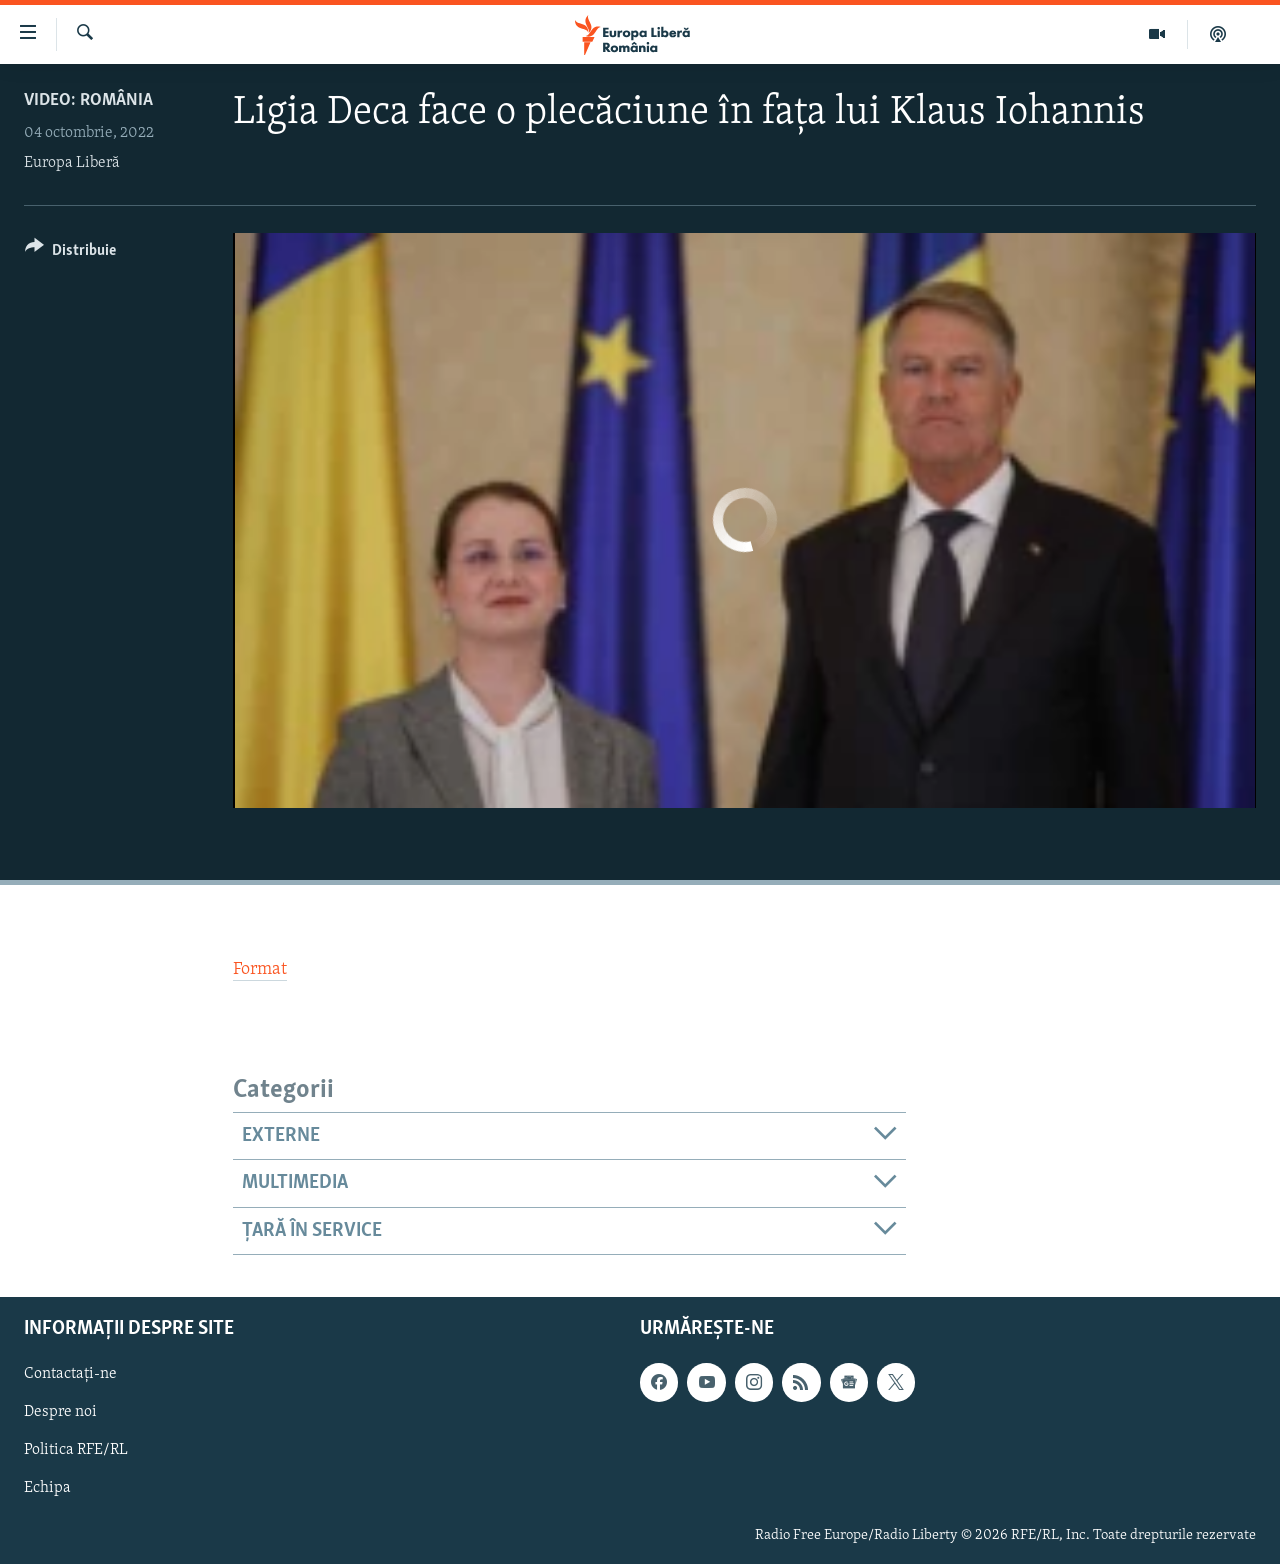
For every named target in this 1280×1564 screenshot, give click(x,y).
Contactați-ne (70, 1374)
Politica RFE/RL (76, 1451)
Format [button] (260, 969)
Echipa (47, 1489)
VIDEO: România (88, 100)
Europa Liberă (72, 163)
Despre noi (60, 1412)
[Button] (70, 253)
